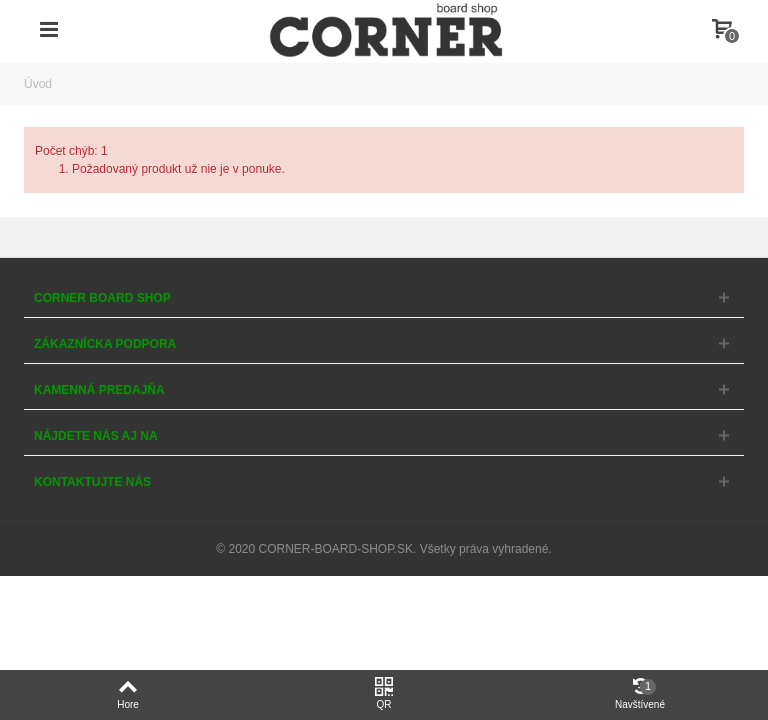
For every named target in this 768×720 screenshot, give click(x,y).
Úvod (38, 84)
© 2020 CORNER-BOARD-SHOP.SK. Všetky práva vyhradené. (383, 549)
